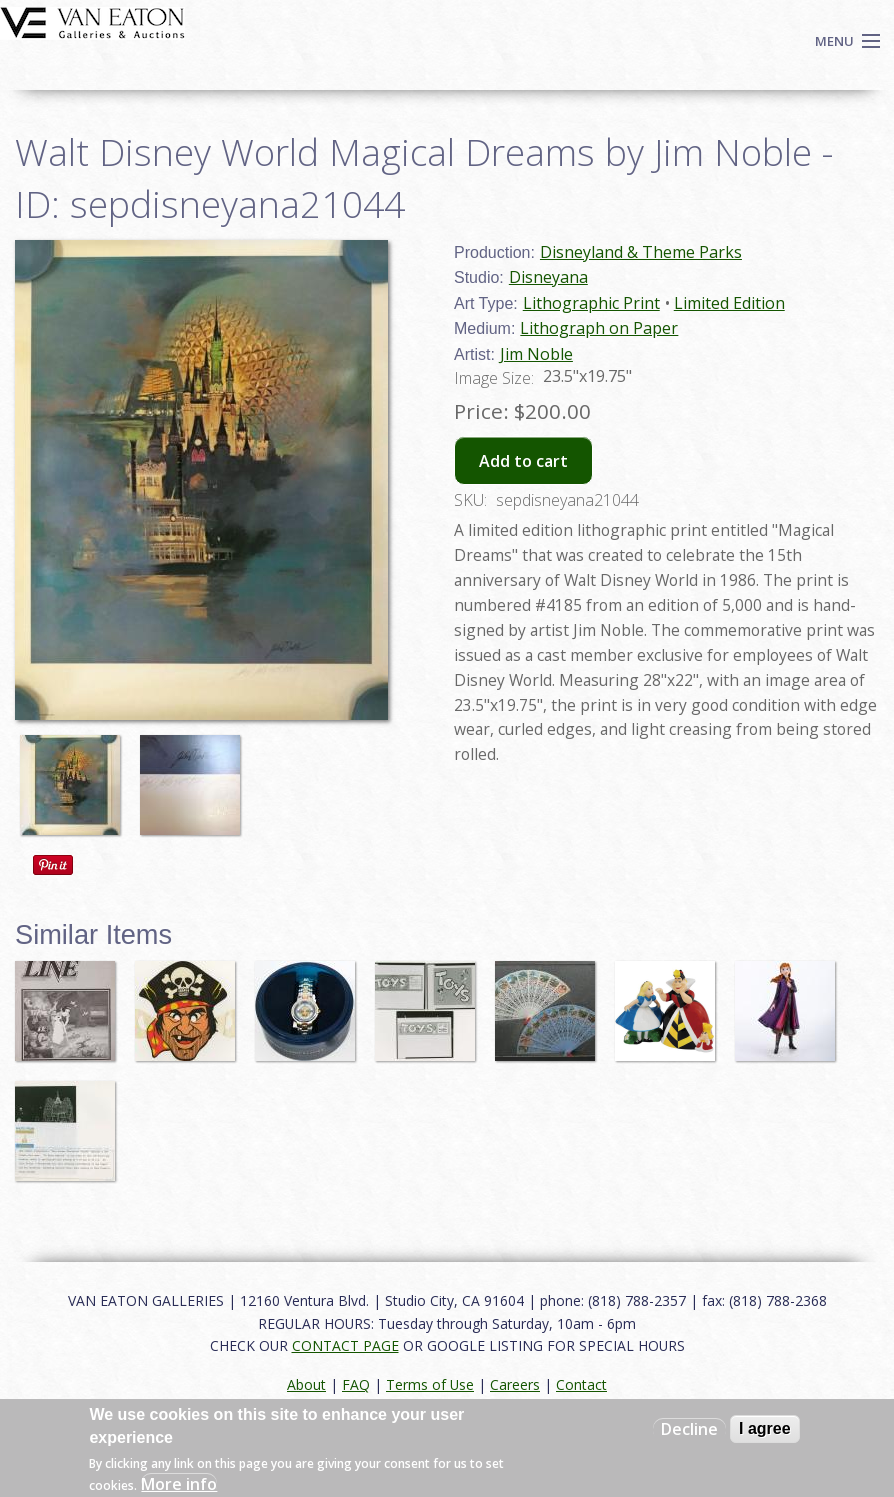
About (306, 1384)
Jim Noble (536, 354)
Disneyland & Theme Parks (641, 252)
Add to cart (523, 461)
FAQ (356, 1384)
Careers (515, 1384)
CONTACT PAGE (345, 1345)
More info (179, 1484)
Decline (689, 1429)
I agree (765, 1428)
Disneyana (548, 277)
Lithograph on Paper (599, 328)
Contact (581, 1384)
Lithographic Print (591, 303)
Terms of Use (430, 1384)
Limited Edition (729, 303)
